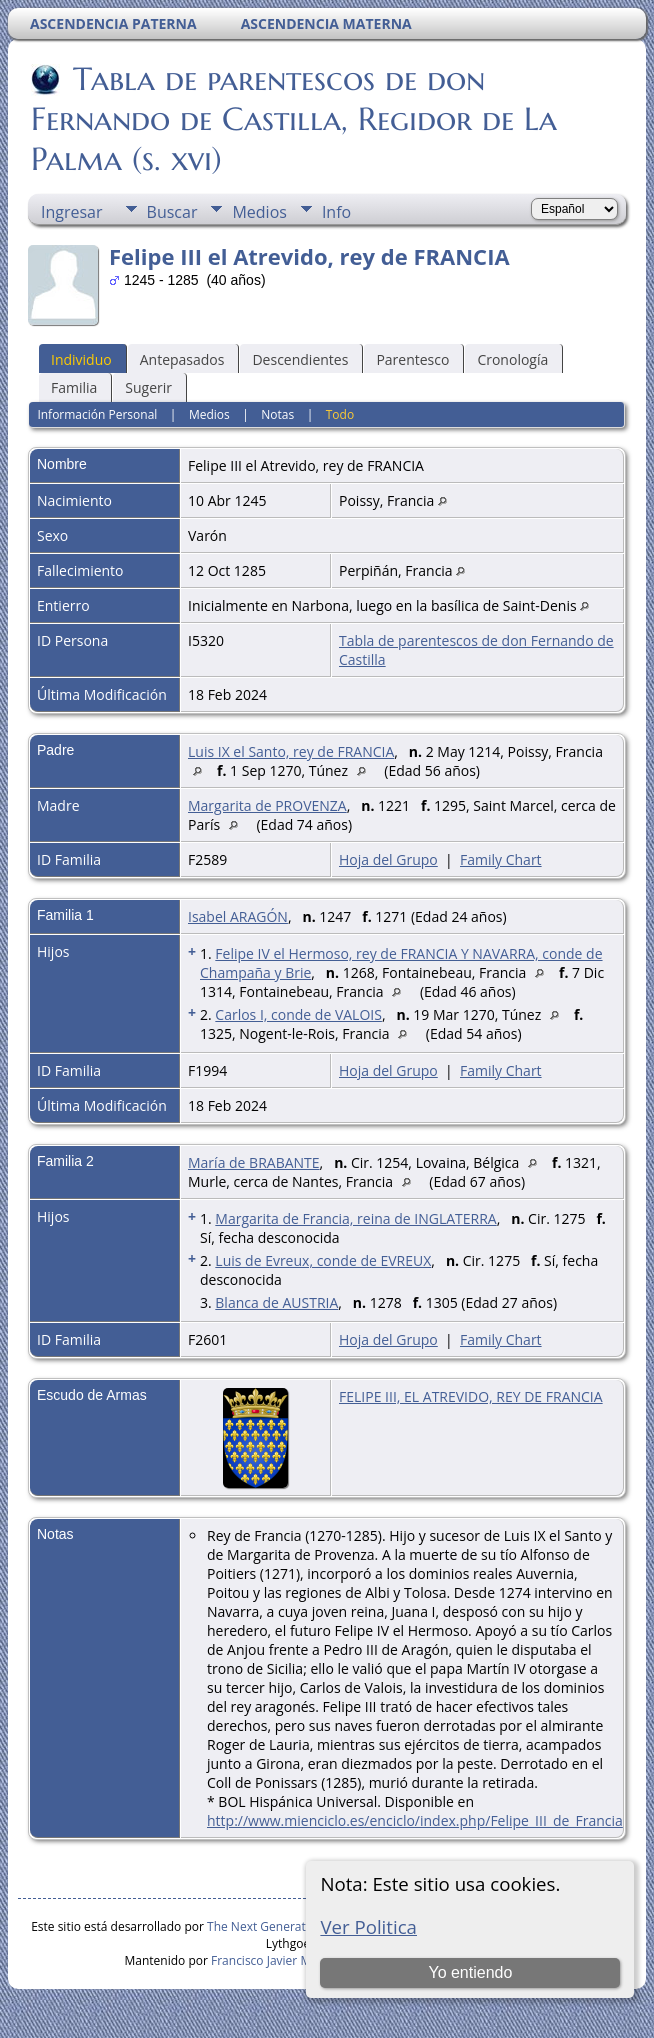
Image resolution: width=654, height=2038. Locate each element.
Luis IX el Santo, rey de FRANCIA (291, 751)
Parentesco (412, 359)
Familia (74, 387)
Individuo (81, 359)
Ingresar (72, 212)
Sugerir (148, 387)
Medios (259, 212)
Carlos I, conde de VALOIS (298, 1014)
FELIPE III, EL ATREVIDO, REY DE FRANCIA (471, 1396)
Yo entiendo (470, 1972)
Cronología (512, 359)
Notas (277, 414)
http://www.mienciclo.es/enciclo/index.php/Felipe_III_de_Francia (415, 1820)
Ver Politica (368, 1926)
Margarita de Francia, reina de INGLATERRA (355, 1218)
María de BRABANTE (254, 1162)
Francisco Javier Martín (274, 1960)
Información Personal (97, 414)
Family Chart (501, 859)
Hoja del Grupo (388, 859)
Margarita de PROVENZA (267, 805)
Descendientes (300, 359)
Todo (340, 414)
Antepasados (182, 359)
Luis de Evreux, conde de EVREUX (323, 1260)
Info (336, 212)
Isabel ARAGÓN (238, 916)
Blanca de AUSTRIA (276, 1302)
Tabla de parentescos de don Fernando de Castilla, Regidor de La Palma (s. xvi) (294, 119)
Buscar (172, 212)
